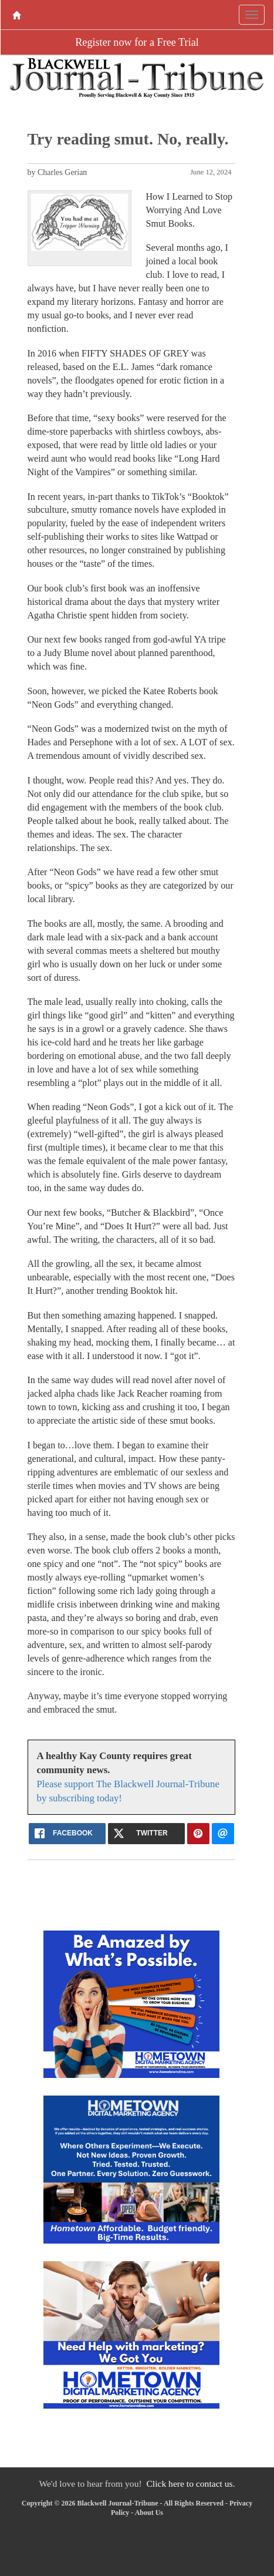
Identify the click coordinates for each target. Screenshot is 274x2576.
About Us (149, 2512)
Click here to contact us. (190, 2483)
